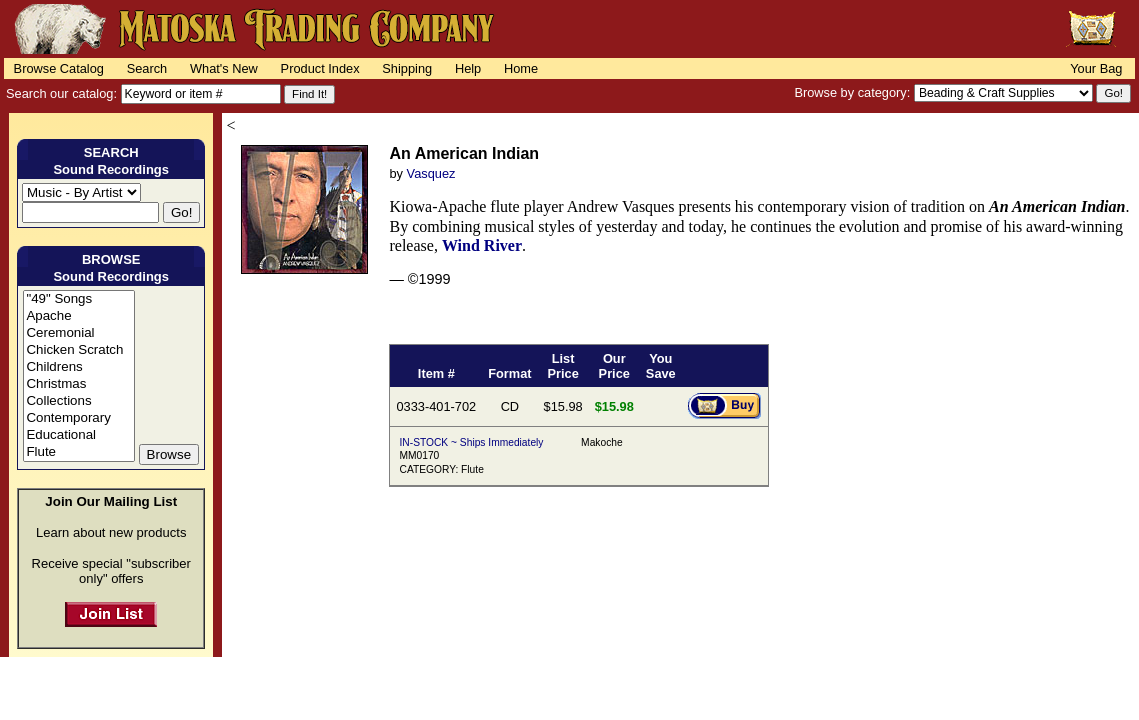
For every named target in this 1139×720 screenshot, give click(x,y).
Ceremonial (78, 333)
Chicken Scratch (78, 350)
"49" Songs (78, 299)
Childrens (78, 367)
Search (147, 68)
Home (521, 68)
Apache (78, 316)
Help (468, 68)
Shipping (407, 68)
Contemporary (78, 418)
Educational (78, 435)
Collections (78, 401)
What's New (224, 68)
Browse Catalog (59, 68)
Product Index (320, 68)
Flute (78, 452)
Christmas (78, 384)
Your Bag (1096, 68)
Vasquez (431, 173)
